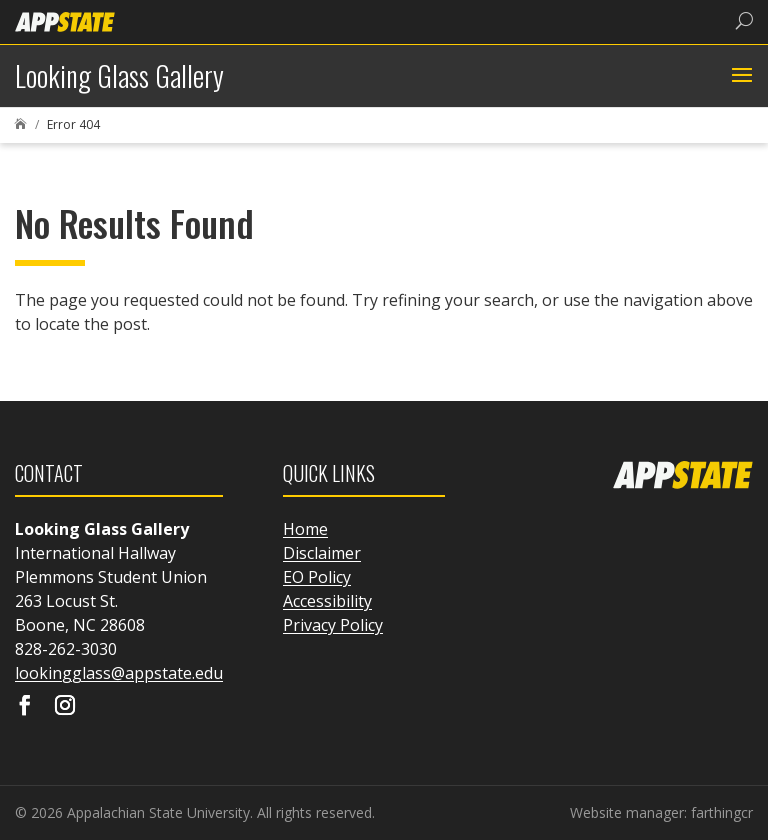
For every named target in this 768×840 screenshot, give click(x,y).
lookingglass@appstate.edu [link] (119, 673)
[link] (65, 20)
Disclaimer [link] (322, 553)
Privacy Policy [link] (333, 625)
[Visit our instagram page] (65, 707)
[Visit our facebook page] (25, 707)
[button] (739, 76)
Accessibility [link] (327, 601)
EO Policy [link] (317, 577)
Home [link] (305, 529)
